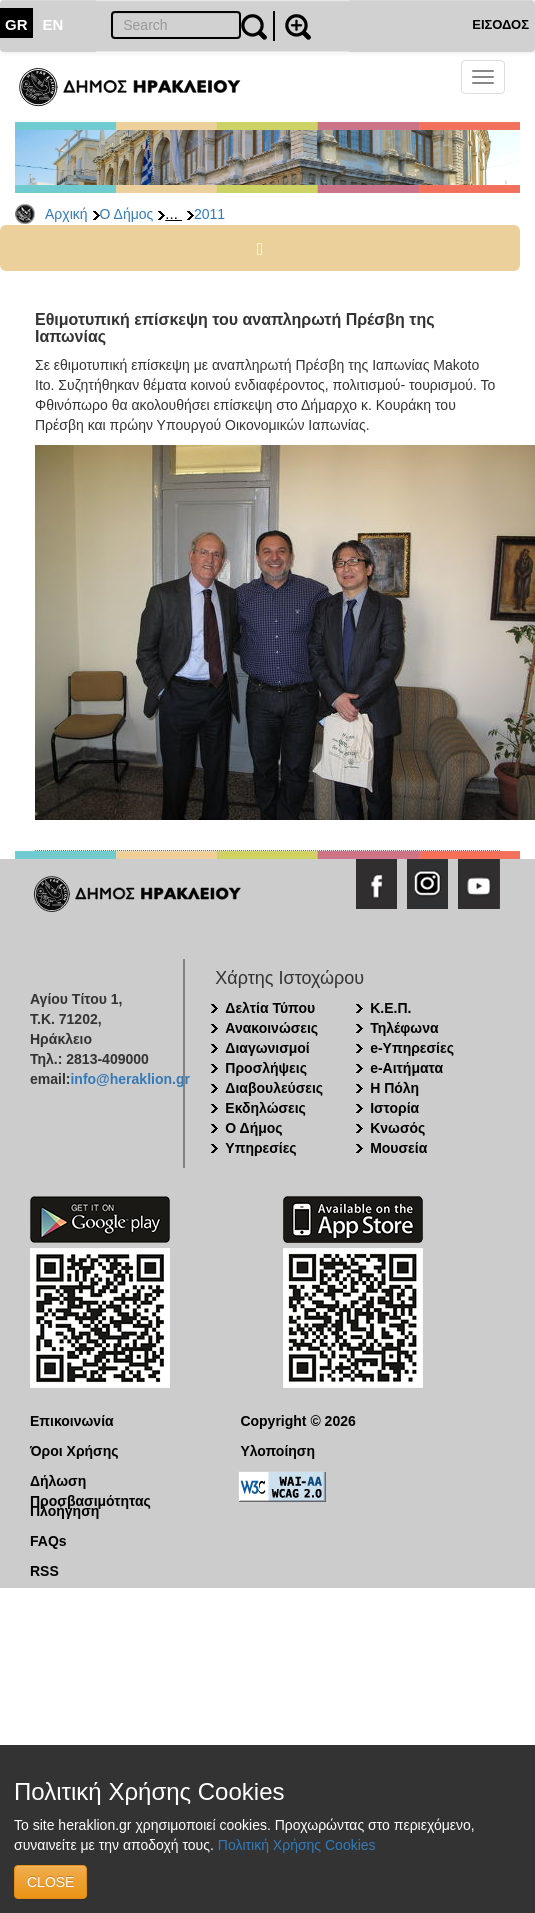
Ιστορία (394, 1108)
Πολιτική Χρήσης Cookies (297, 1845)
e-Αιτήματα (406, 1068)
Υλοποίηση (277, 1451)
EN (53, 24)
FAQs (48, 1541)
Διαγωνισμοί (267, 1048)
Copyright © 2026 (297, 1421)
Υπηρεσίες (260, 1148)
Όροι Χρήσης (74, 1451)
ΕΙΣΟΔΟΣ (500, 24)
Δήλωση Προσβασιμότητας (90, 1482)
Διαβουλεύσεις (274, 1088)
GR (16, 24)
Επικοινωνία (72, 1421)
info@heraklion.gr (129, 1079)
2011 (209, 214)
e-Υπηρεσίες (412, 1048)
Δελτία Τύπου (270, 1008)
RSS (44, 1571)
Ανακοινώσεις (271, 1028)
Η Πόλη (394, 1088)
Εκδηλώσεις (265, 1108)
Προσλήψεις (266, 1068)
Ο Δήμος (127, 214)
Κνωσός (397, 1128)
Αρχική (66, 214)
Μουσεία (398, 1148)
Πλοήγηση (64, 1511)
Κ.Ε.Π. (390, 1008)
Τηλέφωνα (404, 1028)
